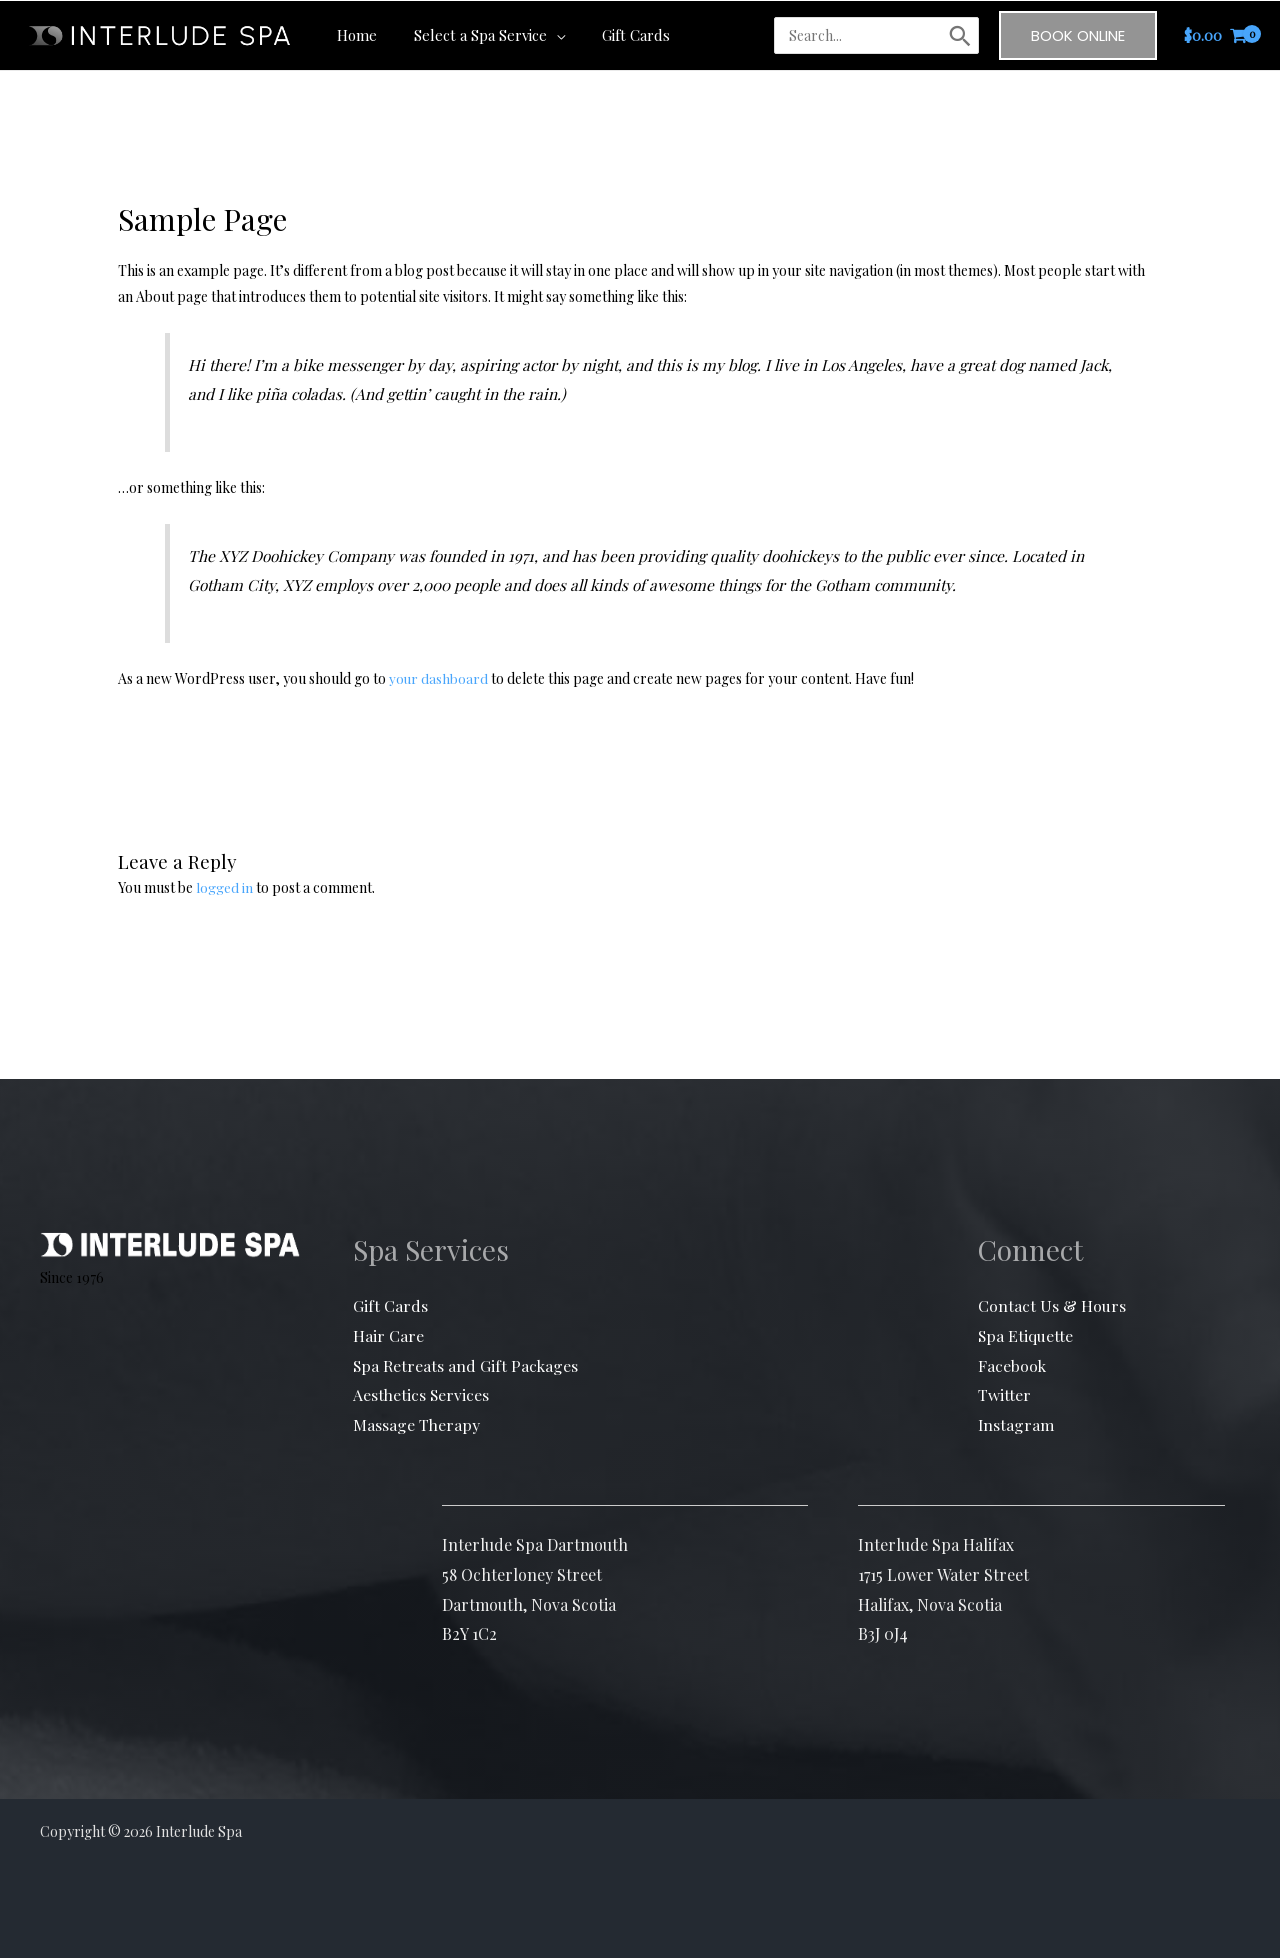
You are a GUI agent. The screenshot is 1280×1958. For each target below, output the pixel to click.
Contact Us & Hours (1052, 1305)
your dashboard (439, 678)
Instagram (1016, 1424)
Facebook (1012, 1364)
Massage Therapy (417, 1424)
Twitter (1004, 1394)
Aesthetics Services (422, 1394)
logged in (224, 887)
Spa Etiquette (1026, 1335)
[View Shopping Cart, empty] (1216, 34)
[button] (546, 34)
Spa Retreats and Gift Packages (466, 1364)
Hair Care (388, 1335)
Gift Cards (390, 1305)
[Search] (960, 35)
